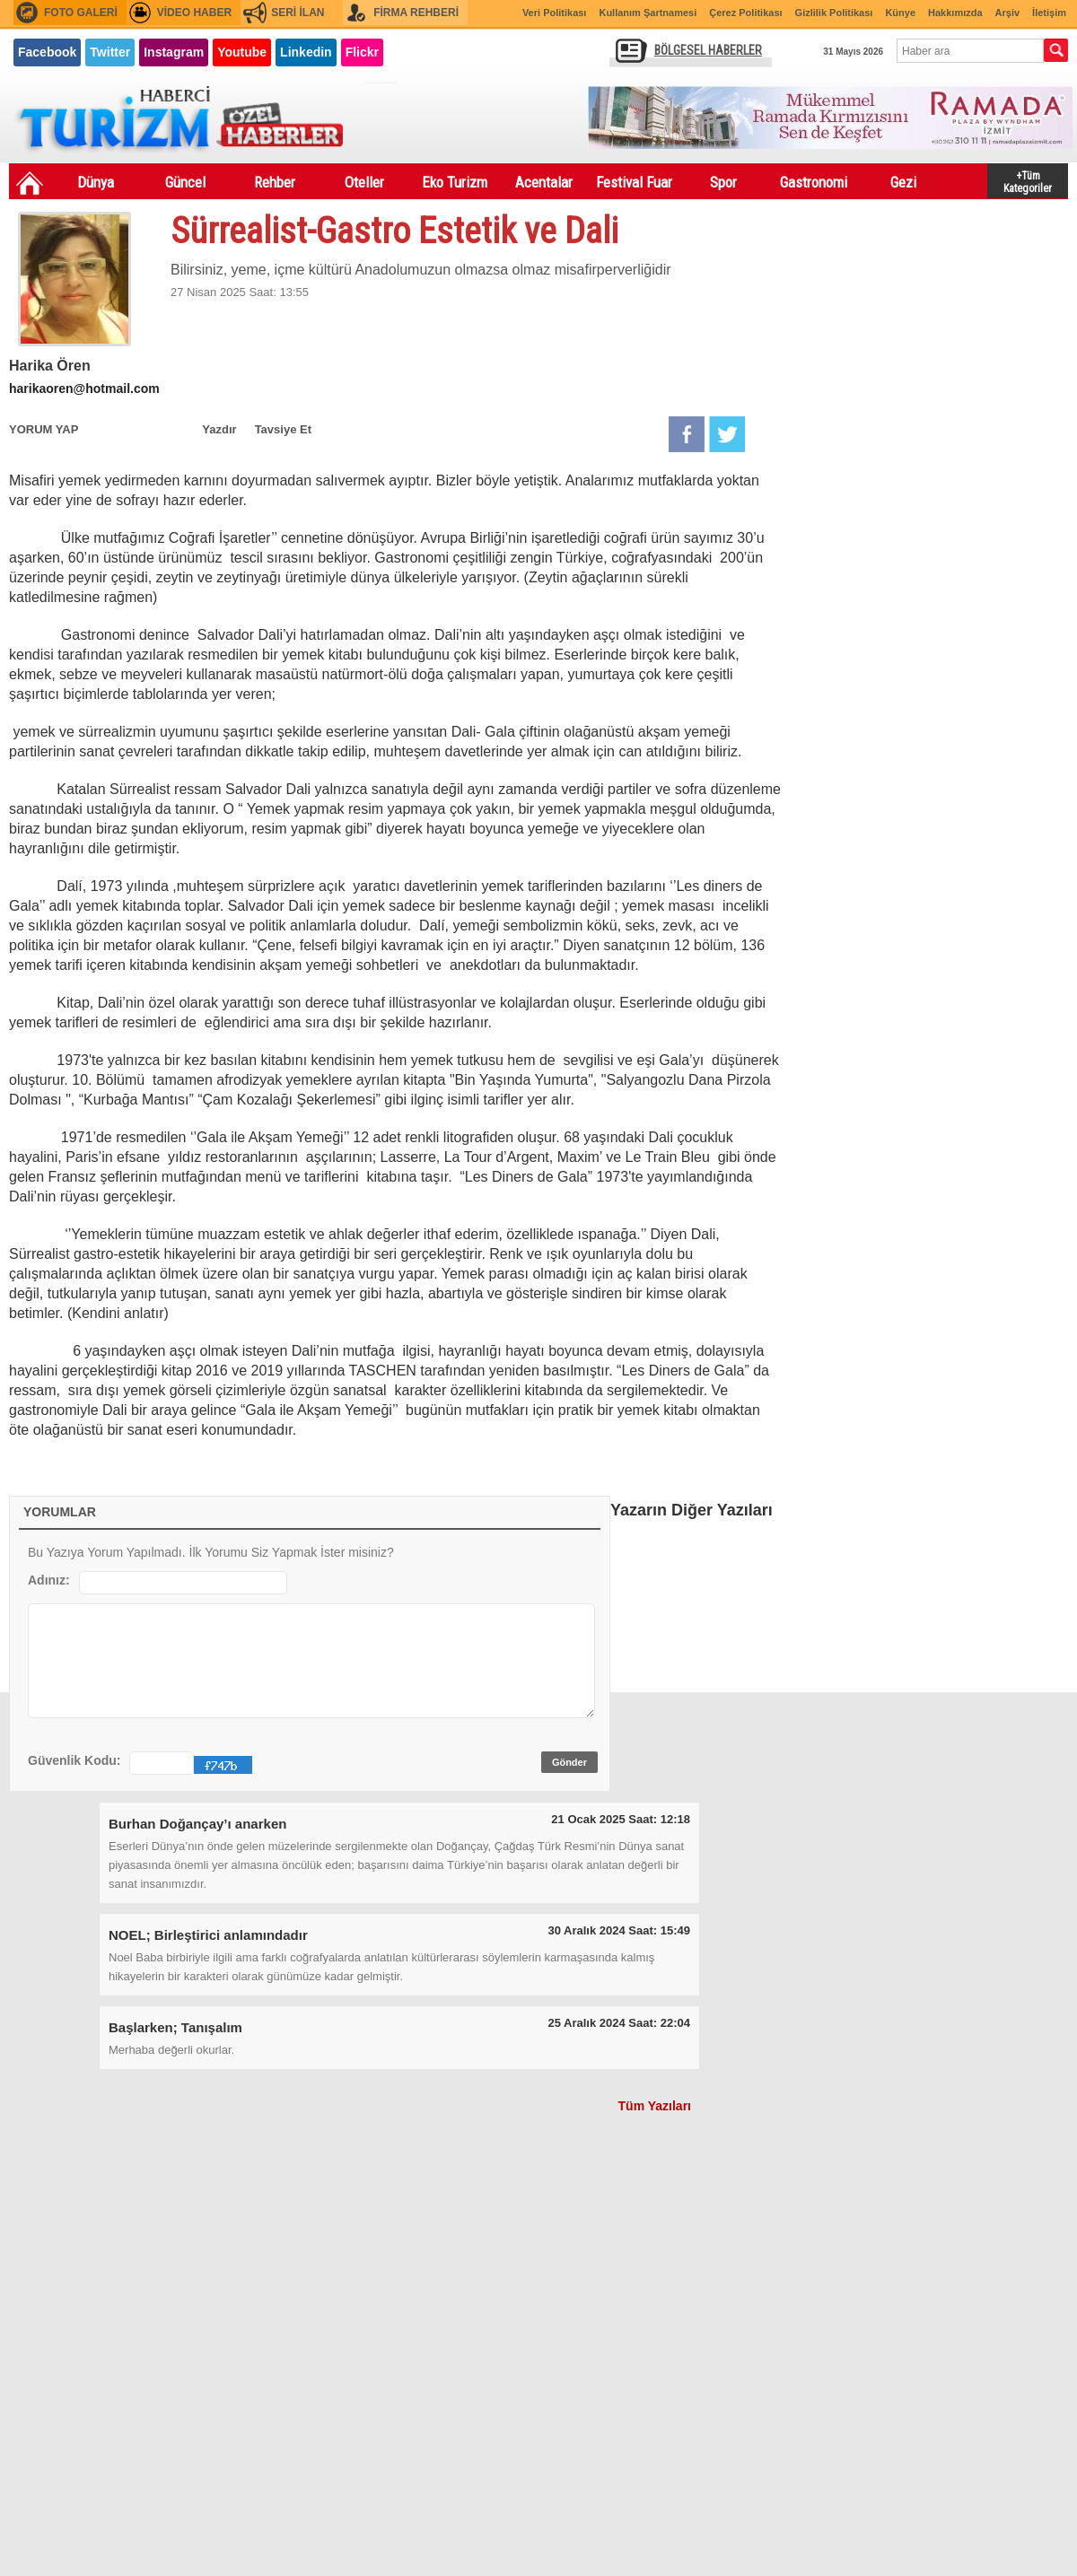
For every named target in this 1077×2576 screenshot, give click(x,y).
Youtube (242, 52)
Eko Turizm (454, 182)
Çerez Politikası (745, 12)
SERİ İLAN (297, 12)
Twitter (110, 52)
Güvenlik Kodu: (74, 1760)
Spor (723, 182)
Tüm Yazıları (654, 2106)
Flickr (362, 52)
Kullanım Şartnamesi (647, 12)
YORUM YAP (43, 429)
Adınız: (49, 1580)
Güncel (185, 182)
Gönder (569, 1762)
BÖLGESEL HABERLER (708, 50)
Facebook (47, 52)
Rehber (274, 182)
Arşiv (1007, 12)
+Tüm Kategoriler (1027, 181)
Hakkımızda (955, 12)
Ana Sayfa (29, 183)
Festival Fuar (634, 182)
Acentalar (544, 182)
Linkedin (306, 52)
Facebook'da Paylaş (687, 434)
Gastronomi (813, 182)
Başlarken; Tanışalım (175, 2027)
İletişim (1049, 12)
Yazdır (219, 429)
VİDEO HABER (194, 12)
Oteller (364, 182)
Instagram (174, 52)
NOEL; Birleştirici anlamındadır (208, 1935)
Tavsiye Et (283, 429)
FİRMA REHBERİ (416, 12)
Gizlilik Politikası (834, 12)
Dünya (95, 182)
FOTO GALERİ (81, 12)
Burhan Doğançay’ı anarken (197, 1823)
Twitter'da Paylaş (727, 434)
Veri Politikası (554, 12)
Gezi (903, 182)
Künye (900, 12)
